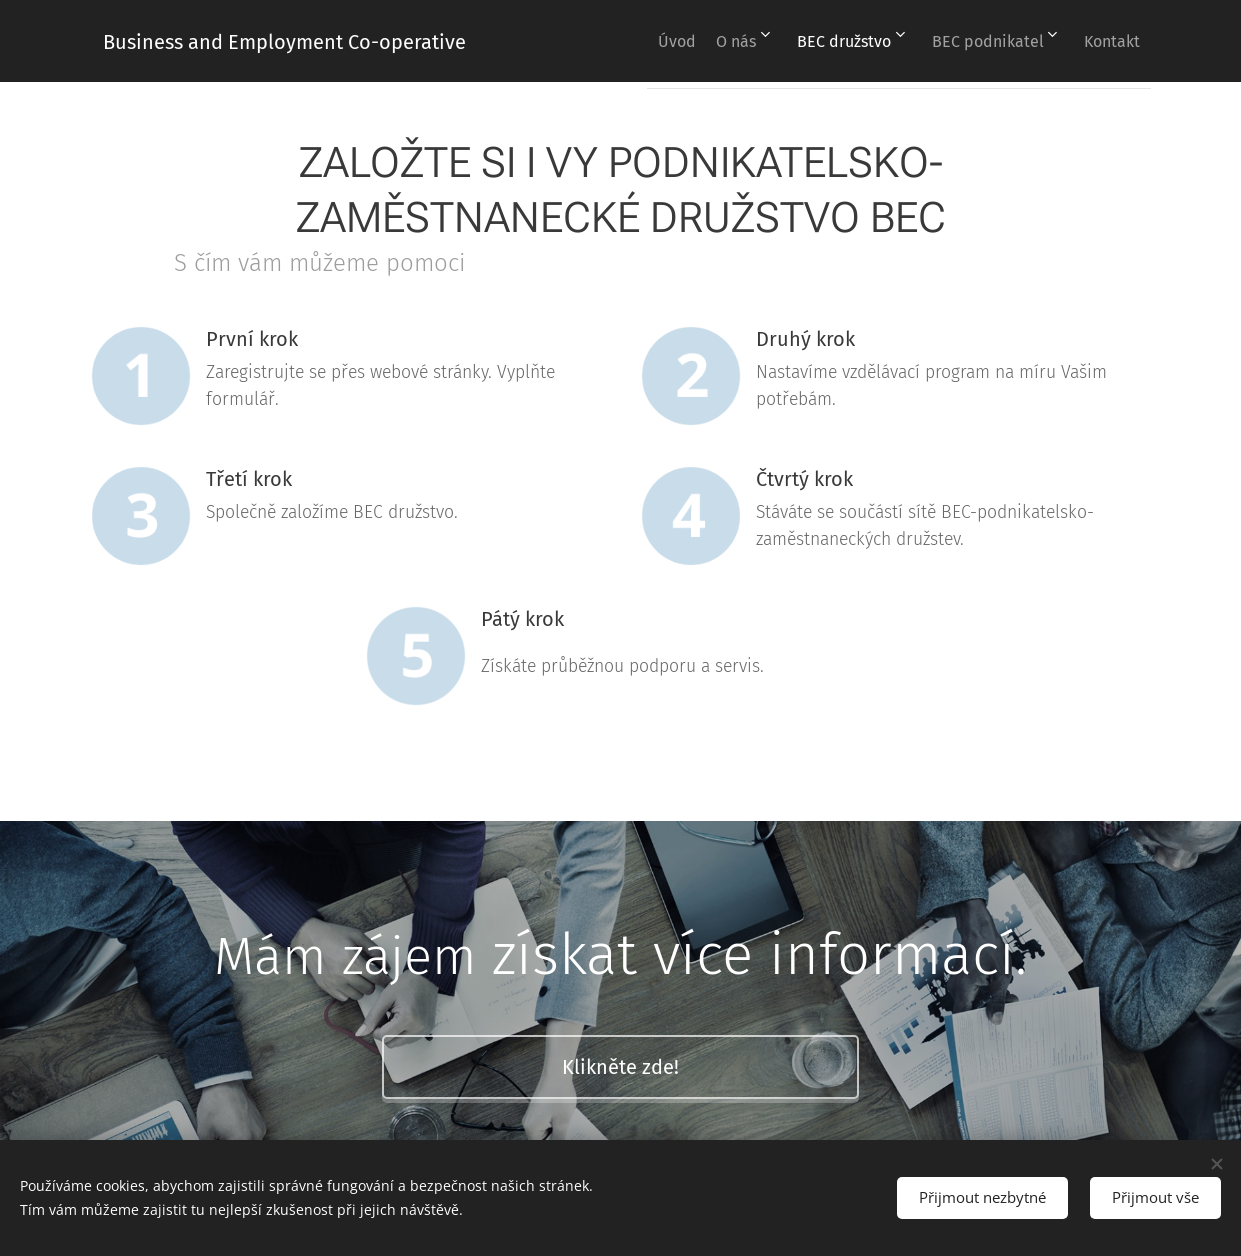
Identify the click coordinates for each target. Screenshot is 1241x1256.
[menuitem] (637, 41)
